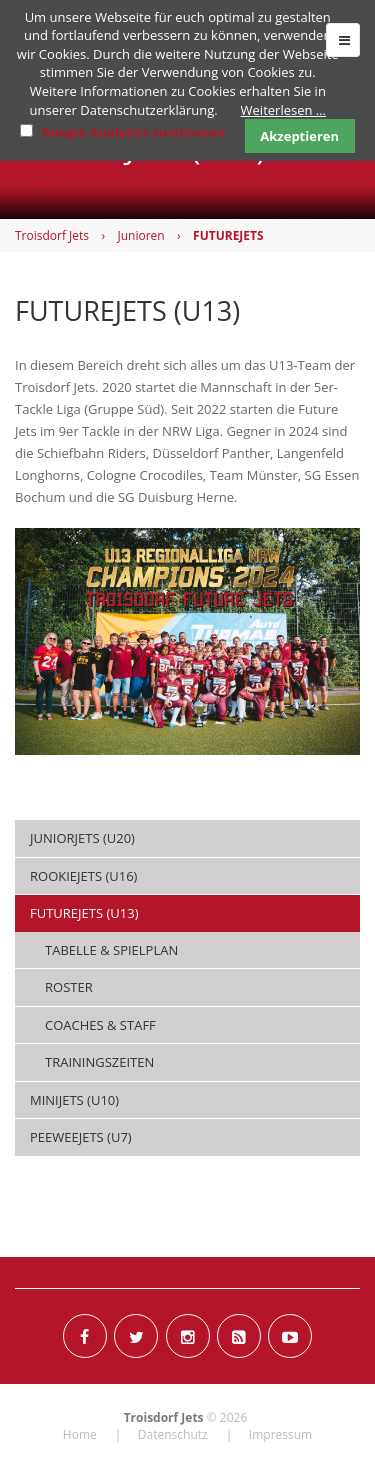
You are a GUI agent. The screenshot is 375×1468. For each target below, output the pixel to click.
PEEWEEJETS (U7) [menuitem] (81, 1137)
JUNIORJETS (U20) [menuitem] (82, 838)
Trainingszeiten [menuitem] (99, 1062)
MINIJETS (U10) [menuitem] (74, 1100)
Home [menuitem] (80, 1434)
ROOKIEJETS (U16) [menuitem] (83, 876)
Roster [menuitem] (69, 987)
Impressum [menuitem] (280, 1434)
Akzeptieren (299, 136)
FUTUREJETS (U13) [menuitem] (84, 913)
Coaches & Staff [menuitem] (100, 1025)
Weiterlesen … (283, 110)
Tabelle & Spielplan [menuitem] (111, 950)
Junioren (140, 235)
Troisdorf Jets (52, 235)
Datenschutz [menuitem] (173, 1434)
